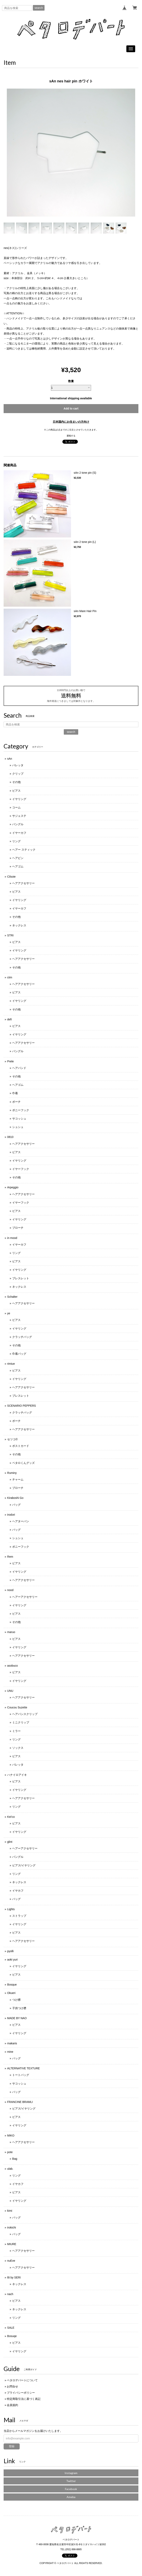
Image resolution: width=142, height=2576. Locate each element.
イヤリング (19, 799)
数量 (71, 381)
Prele (10, 1061)
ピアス (16, 790)
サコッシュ (19, 1118)
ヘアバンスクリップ (25, 1714)
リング (16, 841)
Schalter (12, 1296)
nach (10, 2294)
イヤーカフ (19, 832)
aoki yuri (12, 1959)
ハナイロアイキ (17, 1774)
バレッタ (17, 765)
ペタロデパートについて (22, 2380)
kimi (9, 2210)
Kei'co (11, 1816)
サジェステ (19, 815)
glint (9, 1841)
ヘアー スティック (24, 849)
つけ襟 (16, 1999)
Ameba (71, 2497)
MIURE (11, 2244)
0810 (10, 1137)
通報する (71, 435)
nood (10, 1590)
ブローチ (17, 1227)
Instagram (71, 2473)
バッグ (16, 1504)
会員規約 (12, 2405)
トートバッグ (20, 2075)
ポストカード (20, 1445)
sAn (9, 758)
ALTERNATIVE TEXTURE (23, 2068)
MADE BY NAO (17, 2018)
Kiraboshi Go (15, 1497)
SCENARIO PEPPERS (21, 1405)
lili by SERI (14, 2277)
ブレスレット (20, 1278)
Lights (11, 1909)
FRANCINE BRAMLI (20, 2102)
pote (10, 2152)
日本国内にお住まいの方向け (71, 421)
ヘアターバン (20, 1521)
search (38, 7)
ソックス (17, 1747)
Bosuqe (12, 2336)
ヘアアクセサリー (23, 883)
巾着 (15, 1093)
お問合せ (12, 2386)
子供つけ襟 (19, 2008)
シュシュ (17, 1127)
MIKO (10, 2135)
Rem (10, 1556)
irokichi (11, 2227)
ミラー (16, 1731)
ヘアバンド (19, 1068)
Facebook (71, 2489)
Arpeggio (12, 1187)
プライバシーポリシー (21, 2392)
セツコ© (12, 1439)
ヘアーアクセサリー (25, 1596)
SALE (10, 2327)
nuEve (11, 2260)
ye (8, 1313)
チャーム (17, 1479)
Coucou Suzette (17, 1707)
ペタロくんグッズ (23, 1462)
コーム (16, 807)
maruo (11, 1632)
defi (9, 1019)
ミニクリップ (20, 1722)
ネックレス (19, 925)
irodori (11, 1514)
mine (10, 2051)
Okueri (11, 1993)
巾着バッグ (19, 1353)
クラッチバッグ (22, 1336)
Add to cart (71, 408)
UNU (10, 1690)
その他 (16, 782)
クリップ (17, 773)
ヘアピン (17, 858)
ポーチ (16, 1101)
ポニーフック (20, 1110)
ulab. (10, 2168)
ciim (9, 977)
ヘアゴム (17, 866)
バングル (17, 824)
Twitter (71, 2481)
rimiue (11, 1363)
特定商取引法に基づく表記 (24, 2398)
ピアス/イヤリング (24, 1865)
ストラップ (19, 1915)
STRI (10, 935)
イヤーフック (20, 1169)
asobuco (12, 1665)
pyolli (10, 1951)
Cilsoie (11, 876)
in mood (12, 1238)
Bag (14, 2158)
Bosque (12, 1984)
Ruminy (12, 1472)
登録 (11, 2446)
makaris (12, 2043)
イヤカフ (17, 1890)
